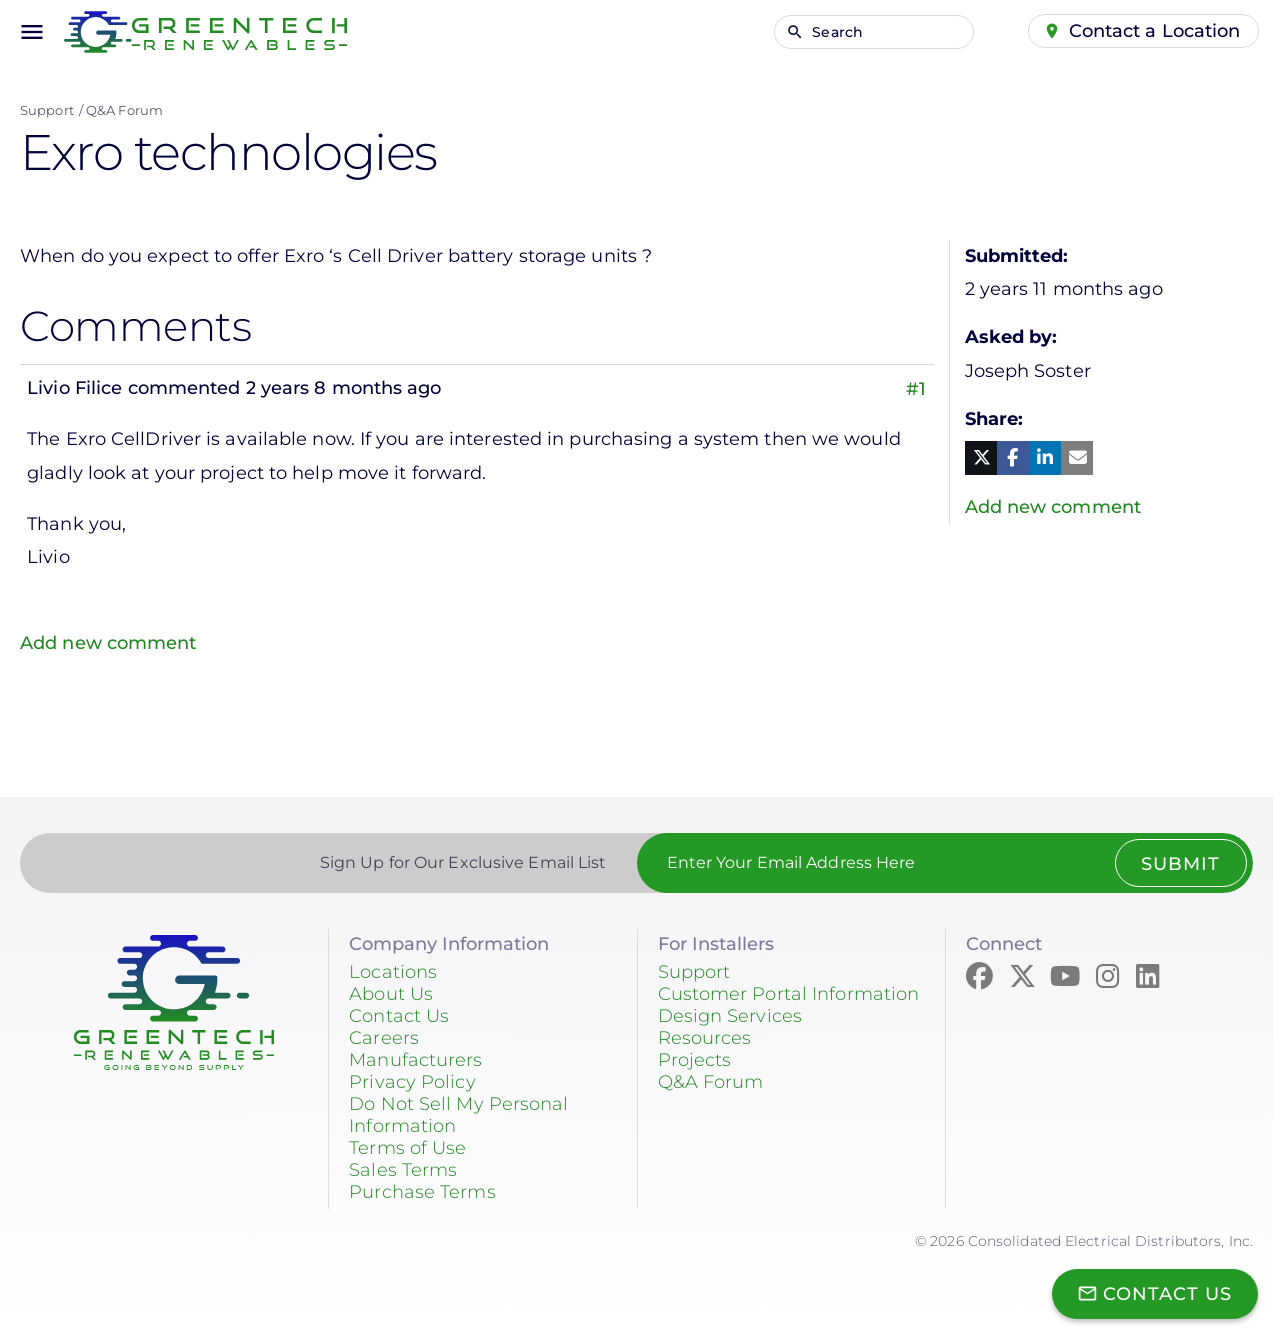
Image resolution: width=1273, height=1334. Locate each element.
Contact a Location (1155, 31)
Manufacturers (415, 1059)
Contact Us (399, 1015)
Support (47, 110)
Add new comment (108, 642)
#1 (916, 388)
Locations (393, 971)
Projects (695, 1059)
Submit (1180, 863)
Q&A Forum (124, 110)
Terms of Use (407, 1147)
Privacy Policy (412, 1081)
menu (32, 32)
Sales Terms (403, 1169)
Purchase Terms (422, 1191)
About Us (391, 993)
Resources (705, 1037)
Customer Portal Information (789, 993)
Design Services (730, 1015)
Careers (384, 1037)
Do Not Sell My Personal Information (458, 1114)
